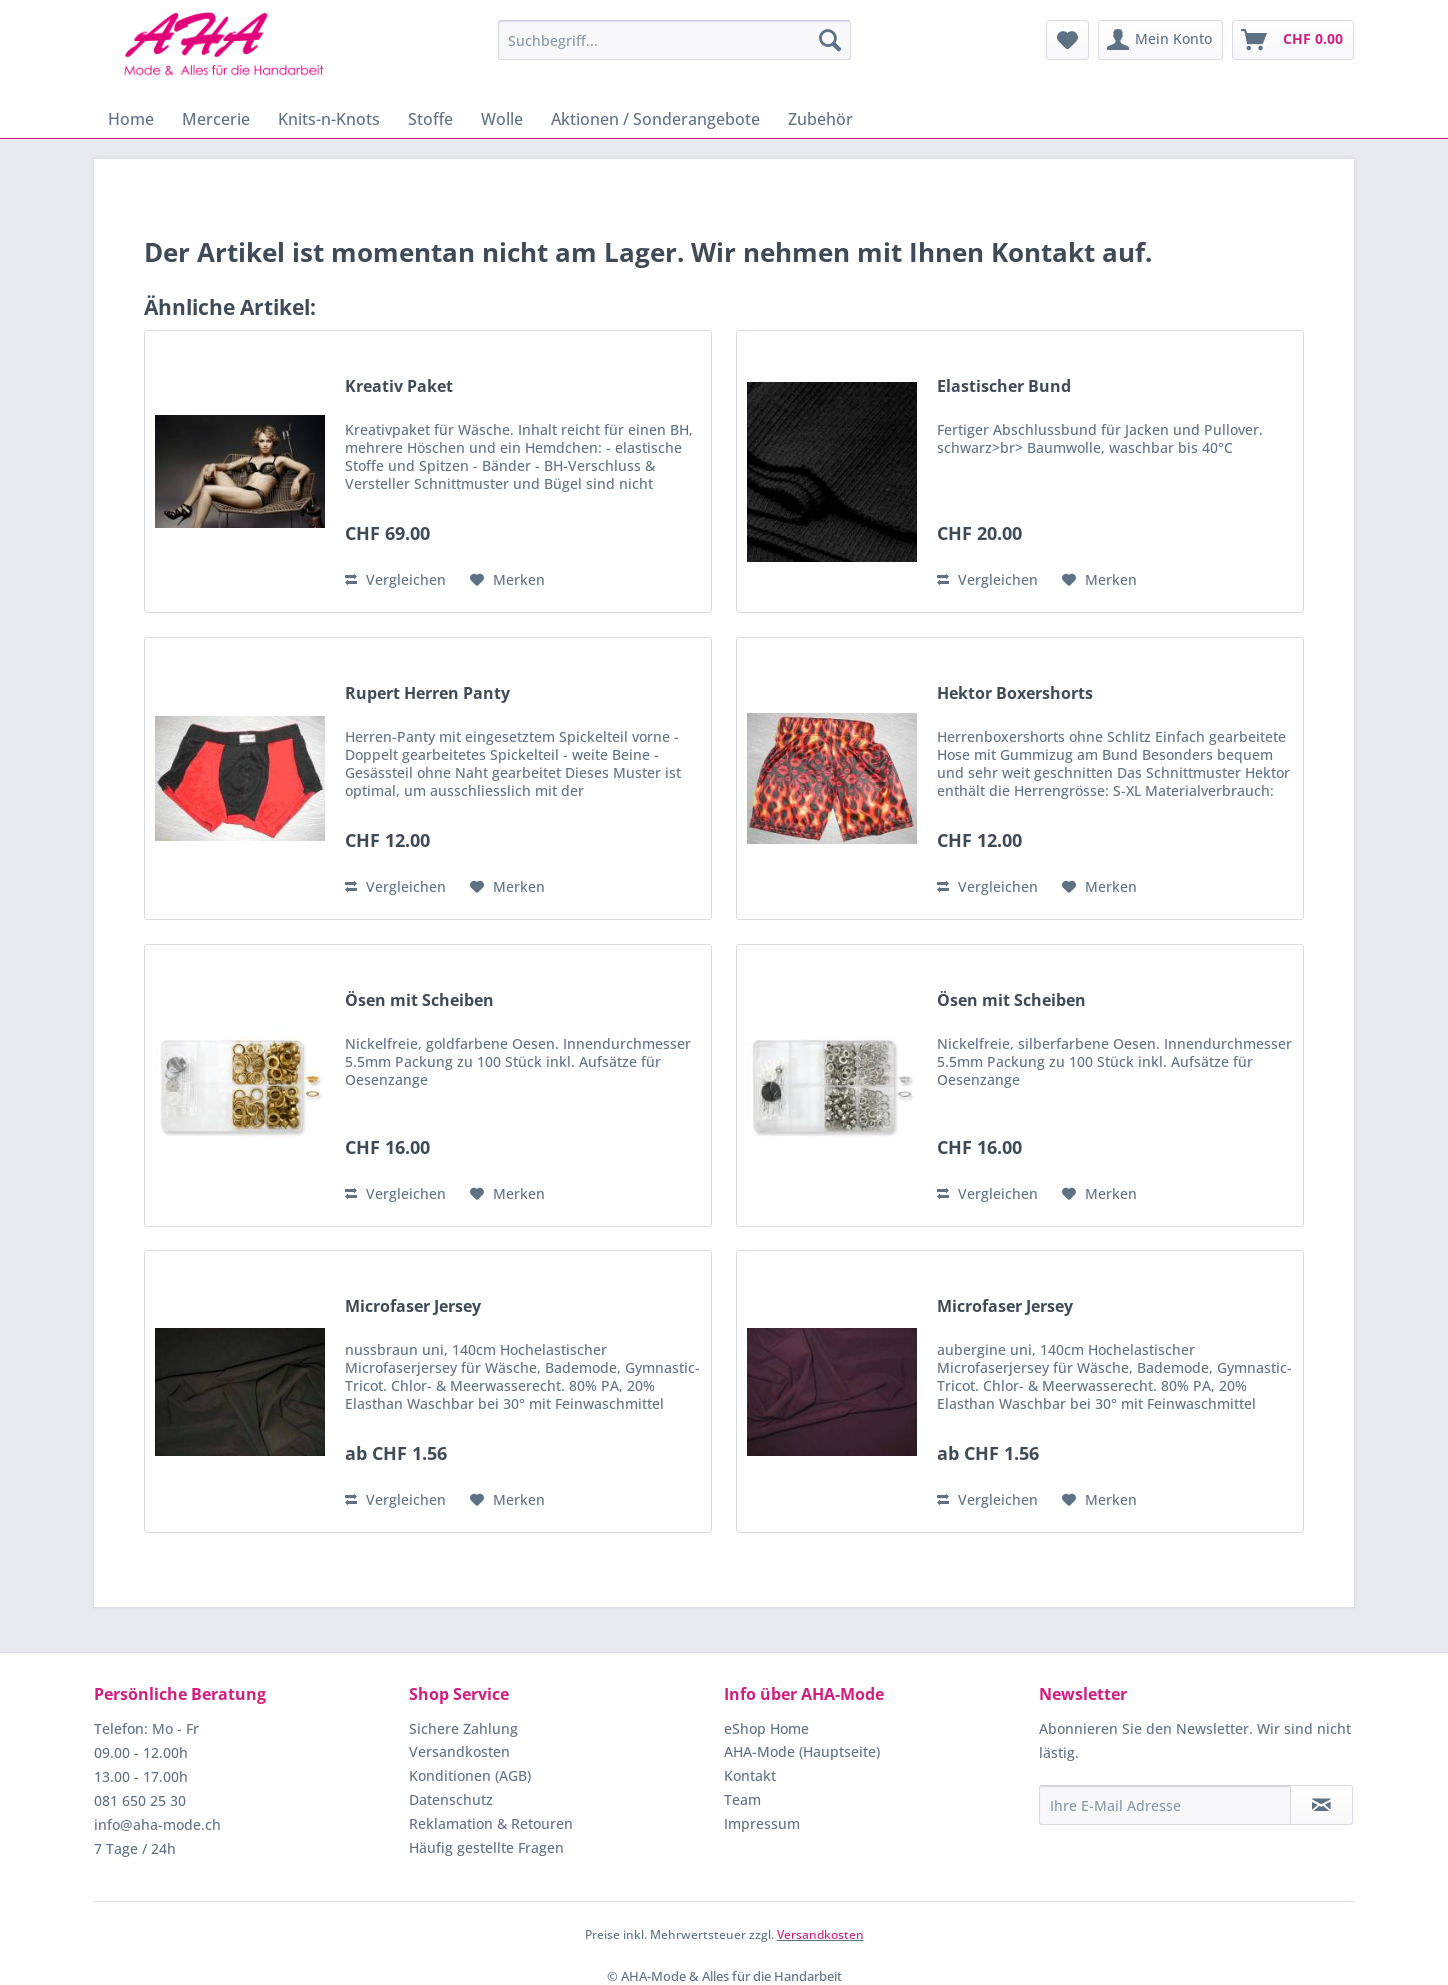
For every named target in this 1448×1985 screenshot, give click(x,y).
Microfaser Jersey (413, 1306)
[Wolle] (502, 119)
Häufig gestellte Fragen (486, 1847)
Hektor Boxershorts (1015, 693)
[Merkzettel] (1067, 40)
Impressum (762, 1823)
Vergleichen (395, 579)
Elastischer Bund (1004, 386)
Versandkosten (459, 1751)
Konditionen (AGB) (470, 1775)
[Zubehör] (820, 119)
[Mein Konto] (1160, 40)
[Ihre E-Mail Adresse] (1165, 1805)
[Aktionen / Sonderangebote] (655, 119)
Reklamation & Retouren (491, 1823)
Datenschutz (451, 1799)
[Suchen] (830, 40)
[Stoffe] (430, 119)
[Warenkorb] (1293, 40)
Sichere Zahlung (463, 1728)
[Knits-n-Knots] (329, 119)
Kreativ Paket (399, 386)
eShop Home (766, 1728)
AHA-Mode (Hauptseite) (802, 1751)
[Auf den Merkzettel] (507, 580)
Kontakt (750, 1775)
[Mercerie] (216, 119)
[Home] (131, 119)
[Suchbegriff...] (674, 40)
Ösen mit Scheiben (419, 1000)
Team (742, 1799)
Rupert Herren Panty (427, 693)
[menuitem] (674, 40)
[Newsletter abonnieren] (1321, 1805)
